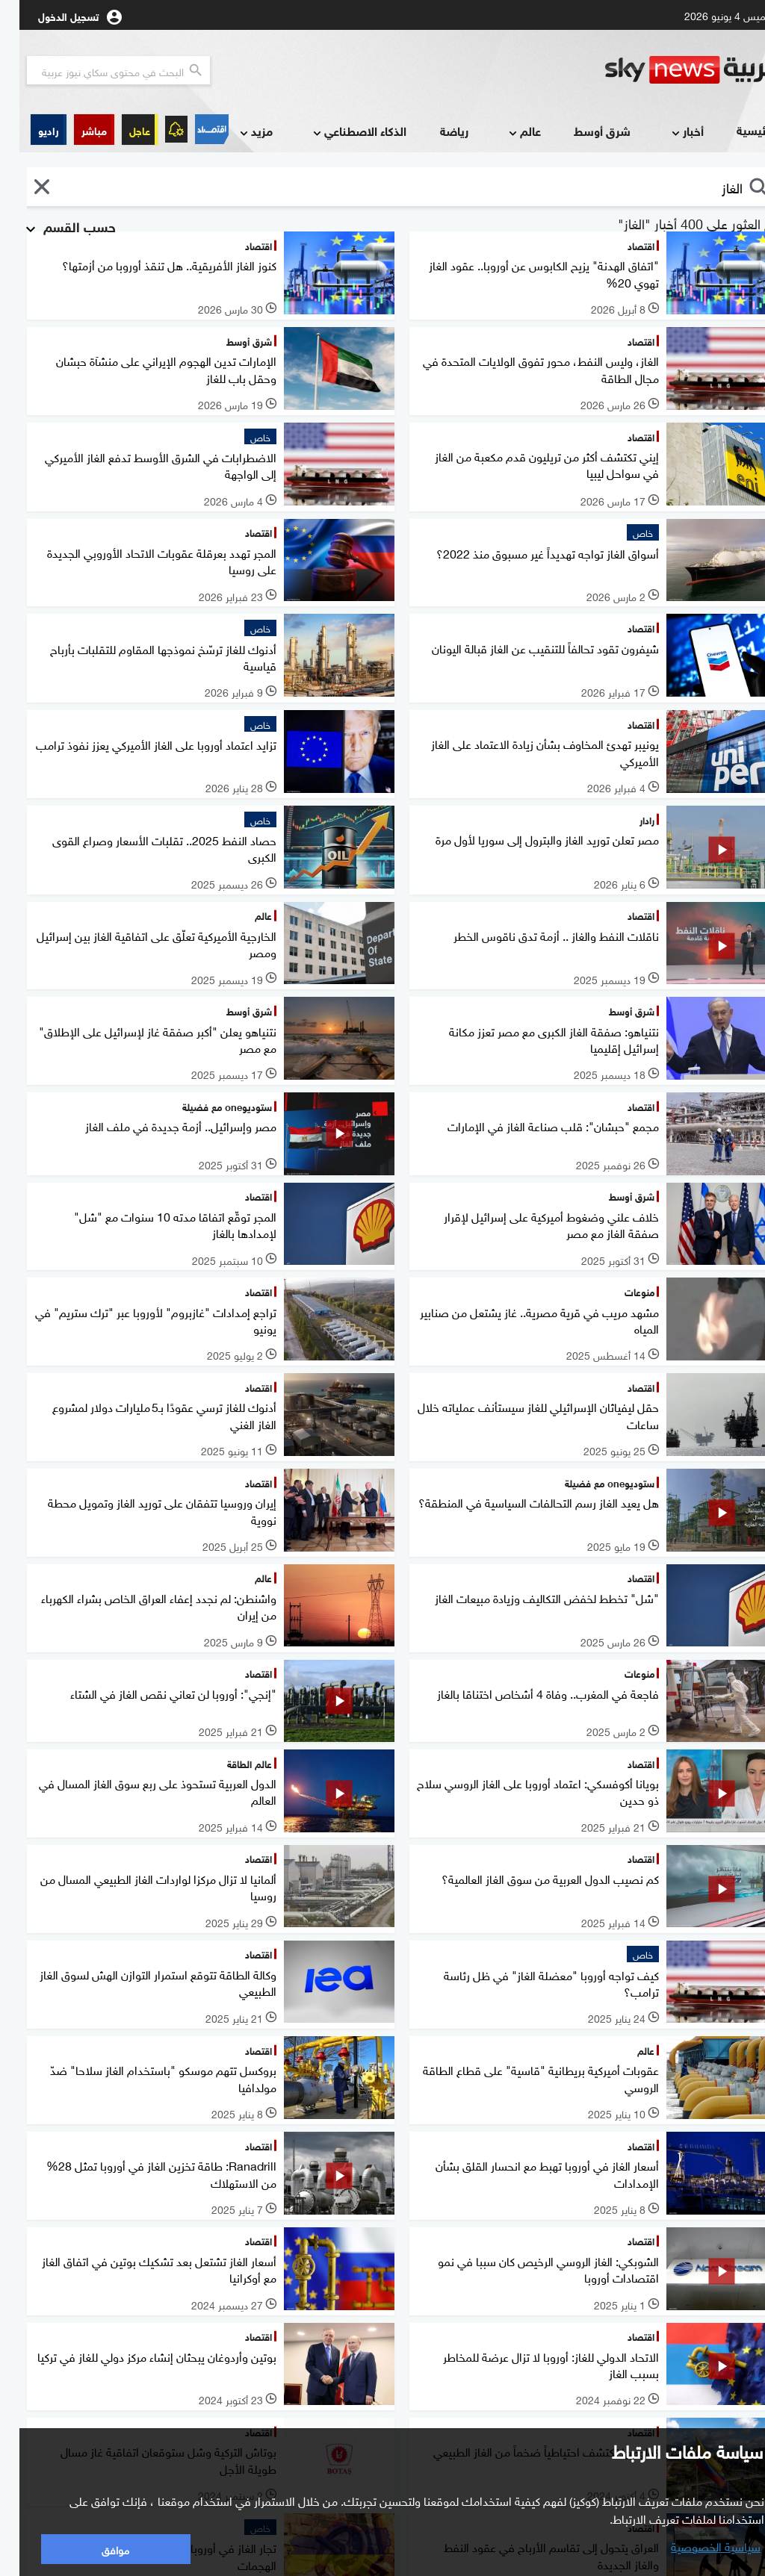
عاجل (120, 129)
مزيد (235, 132)
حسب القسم (49, 225)
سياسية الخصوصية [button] (696, 2545)
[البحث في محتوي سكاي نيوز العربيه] (99, 70)
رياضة (435, 130)
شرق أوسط (582, 130)
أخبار (666, 132)
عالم (503, 132)
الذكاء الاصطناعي (339, 132)
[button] (75, 129)
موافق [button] (96, 2548)
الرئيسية (737, 129)
